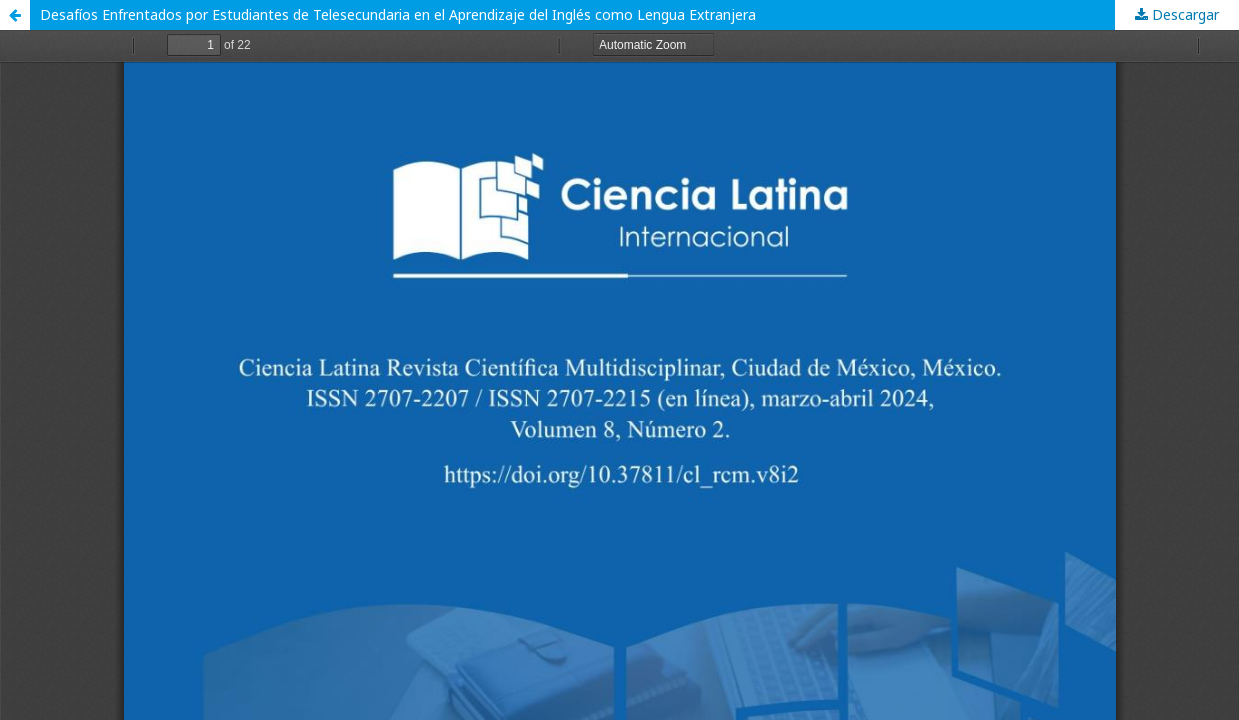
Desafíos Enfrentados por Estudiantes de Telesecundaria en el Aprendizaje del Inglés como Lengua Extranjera (398, 14)
